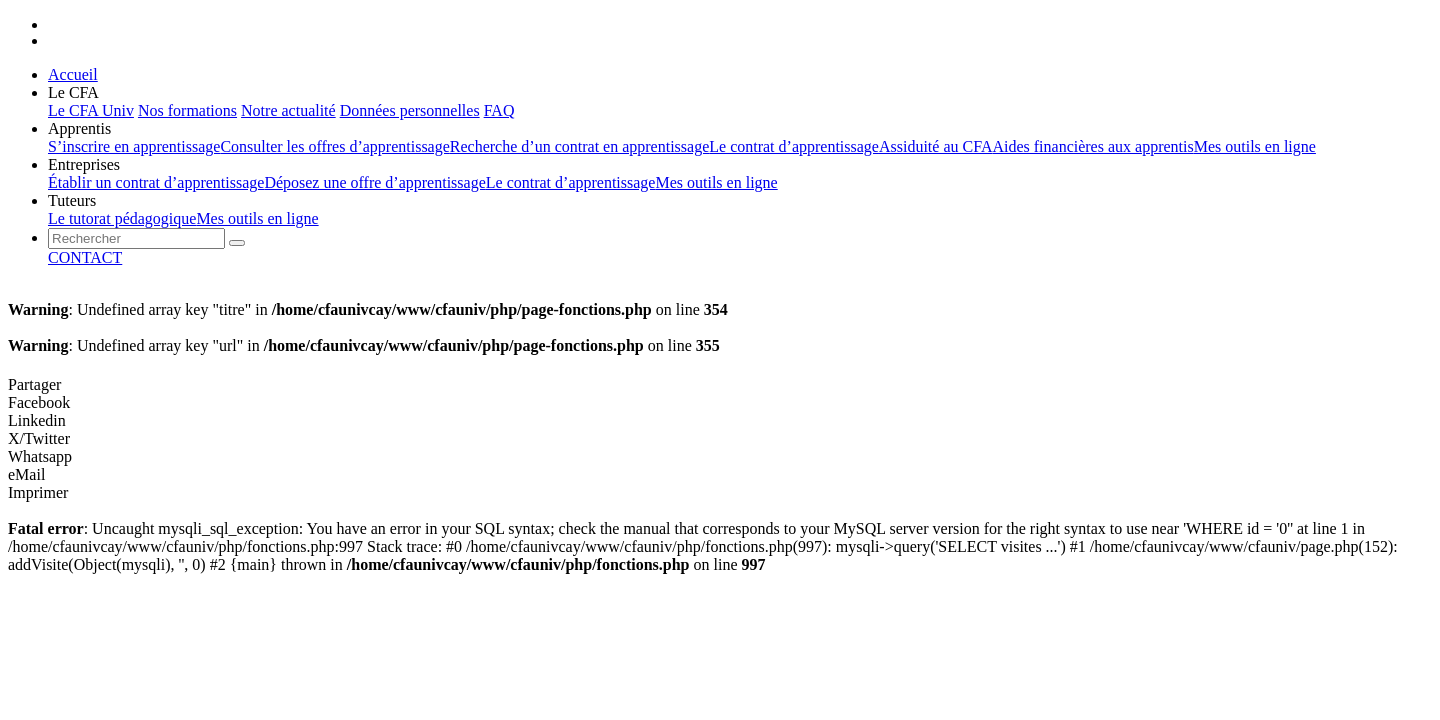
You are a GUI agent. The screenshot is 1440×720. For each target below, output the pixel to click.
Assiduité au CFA (935, 146)
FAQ (499, 110)
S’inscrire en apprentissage (134, 146)
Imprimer (38, 492)
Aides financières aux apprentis (1092, 146)
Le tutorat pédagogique (122, 218)
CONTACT (85, 257)
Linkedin (37, 420)
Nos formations (187, 110)
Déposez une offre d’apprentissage (374, 182)
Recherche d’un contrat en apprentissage (579, 146)
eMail (26, 474)
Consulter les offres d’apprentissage (334, 146)
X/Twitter (39, 438)
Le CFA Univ (91, 110)
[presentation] (136, 238)
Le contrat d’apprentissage (794, 146)
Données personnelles (410, 110)
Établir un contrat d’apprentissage (156, 182)
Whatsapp (40, 456)
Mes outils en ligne (1255, 146)
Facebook (39, 402)
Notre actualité (288, 110)
